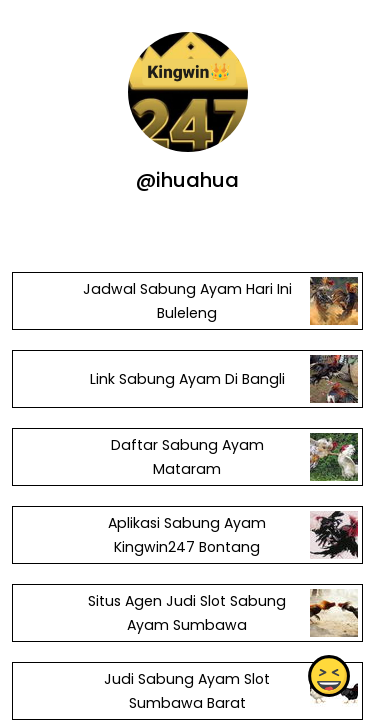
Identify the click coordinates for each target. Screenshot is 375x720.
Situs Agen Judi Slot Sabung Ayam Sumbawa (187, 613)
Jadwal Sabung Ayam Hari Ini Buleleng (187, 301)
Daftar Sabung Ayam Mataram (187, 457)
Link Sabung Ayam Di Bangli (187, 379)
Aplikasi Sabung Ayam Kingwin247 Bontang (187, 535)
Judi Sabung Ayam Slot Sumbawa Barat (187, 691)
